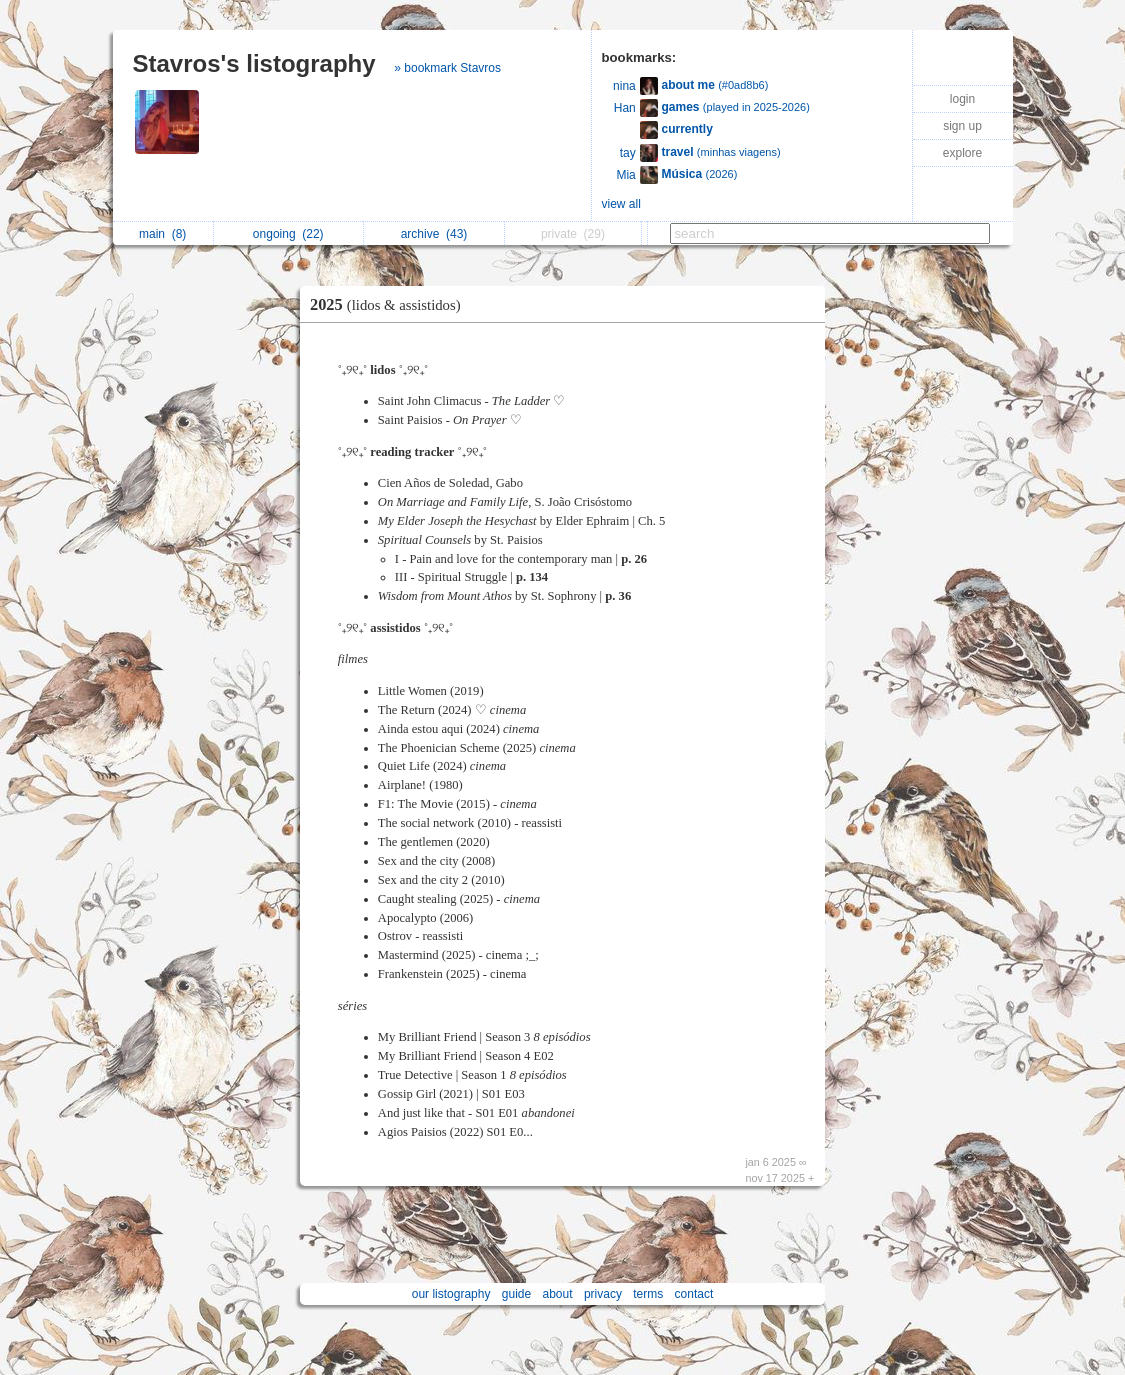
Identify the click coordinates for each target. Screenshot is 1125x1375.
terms (648, 1294)
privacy (603, 1294)
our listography (451, 1294)
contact (694, 1294)
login (962, 99)
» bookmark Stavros (447, 68)
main (162, 234)
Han (625, 108)
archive (434, 234)
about (558, 1294)
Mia (625, 175)
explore (962, 153)
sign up (962, 126)
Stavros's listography (254, 63)
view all (621, 204)
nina (624, 86)
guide (516, 1294)
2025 (390, 304)
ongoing (288, 234)
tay (628, 153)
